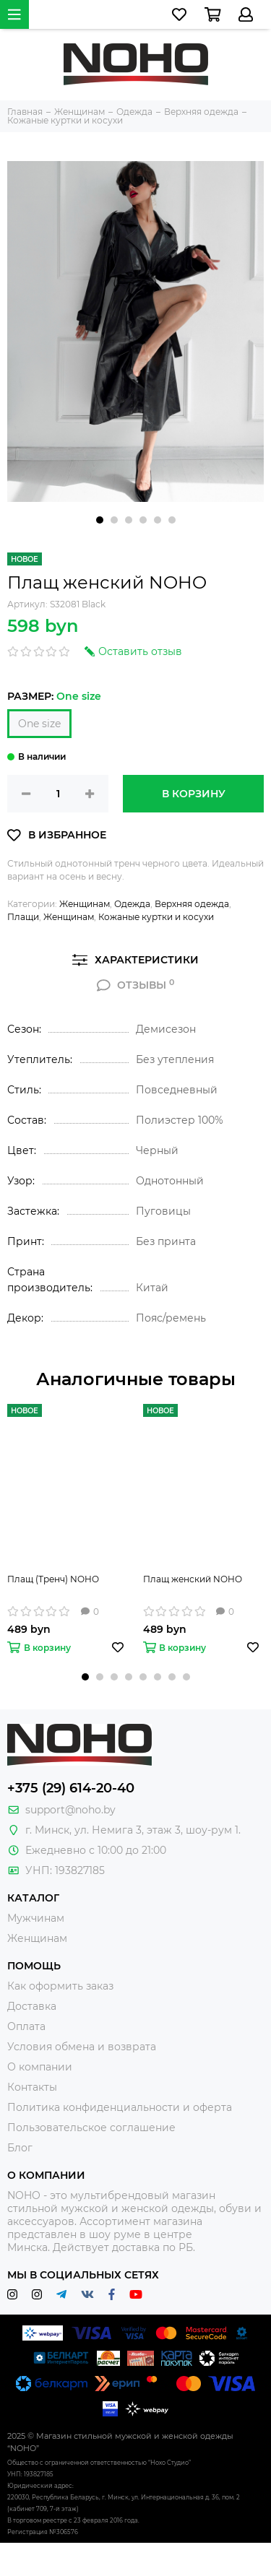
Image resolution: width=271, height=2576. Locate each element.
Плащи (23, 916)
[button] (99, 520)
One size (39, 723)
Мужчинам (35, 1918)
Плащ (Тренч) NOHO (53, 1579)
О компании (39, 2066)
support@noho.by (70, 1809)
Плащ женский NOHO (192, 1579)
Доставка (31, 2006)
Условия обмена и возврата (81, 2046)
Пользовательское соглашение (91, 2127)
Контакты (32, 2087)
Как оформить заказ (60, 1985)
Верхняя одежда (192, 903)
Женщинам (84, 903)
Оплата (26, 2026)
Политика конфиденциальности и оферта (119, 2107)
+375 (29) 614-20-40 (70, 1788)
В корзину (193, 793)
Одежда (132, 903)
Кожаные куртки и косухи (156, 916)
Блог (20, 2147)
